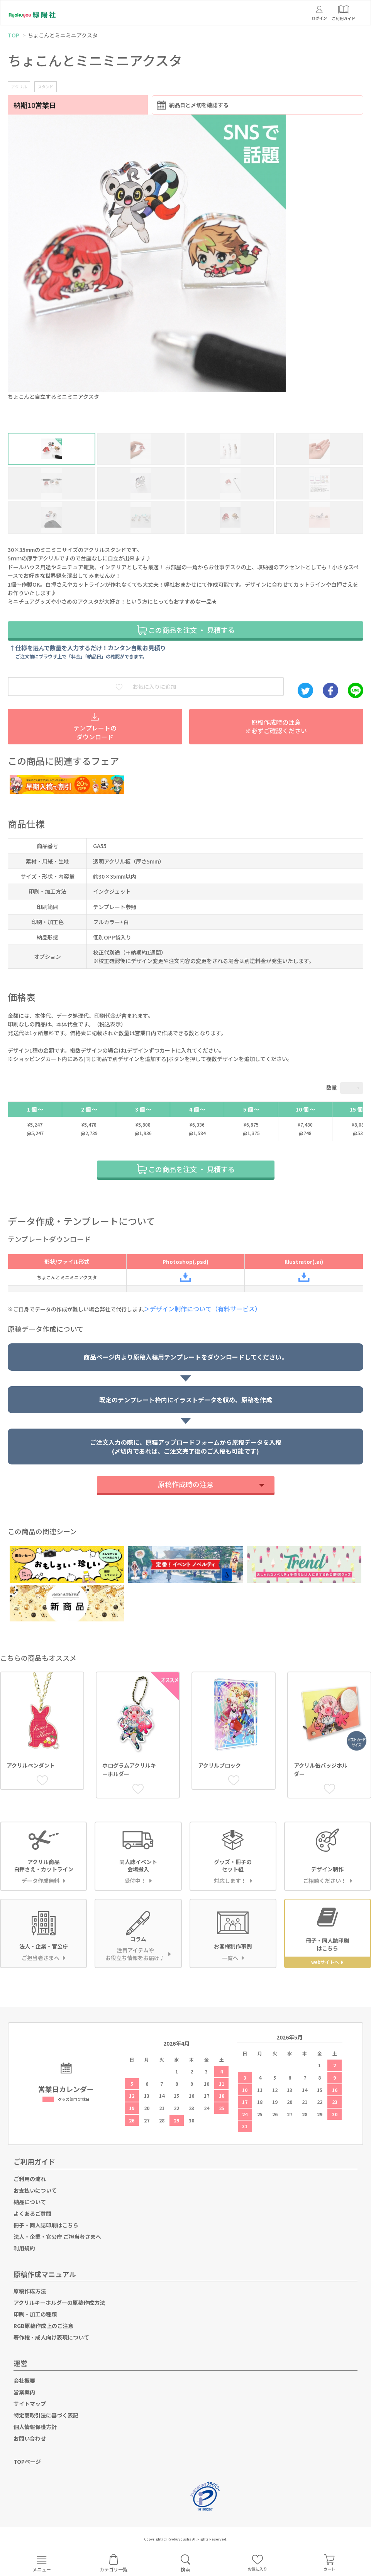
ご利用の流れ (30, 2179)
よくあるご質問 (32, 2213)
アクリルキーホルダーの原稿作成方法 (59, 2302)
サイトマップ (30, 2403)
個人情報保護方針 (35, 2427)
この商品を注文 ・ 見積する (186, 629)
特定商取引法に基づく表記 (46, 2415)
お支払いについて (35, 2190)
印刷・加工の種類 (35, 2314)
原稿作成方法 (30, 2291)
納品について (30, 2202)
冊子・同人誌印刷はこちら (46, 2225)
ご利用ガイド (34, 2161)
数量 (331, 1087)
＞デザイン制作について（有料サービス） (205, 1308)
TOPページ (27, 2461)
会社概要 (24, 2380)
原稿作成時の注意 (185, 1484)
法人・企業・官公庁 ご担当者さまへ (57, 2236)
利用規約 (24, 2248)
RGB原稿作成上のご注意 (43, 2326)
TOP (13, 35)
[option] (185, 260)
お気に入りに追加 (146, 686)
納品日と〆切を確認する (193, 105)
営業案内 (24, 2392)
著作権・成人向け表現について (51, 2337)
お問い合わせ (30, 2438)
